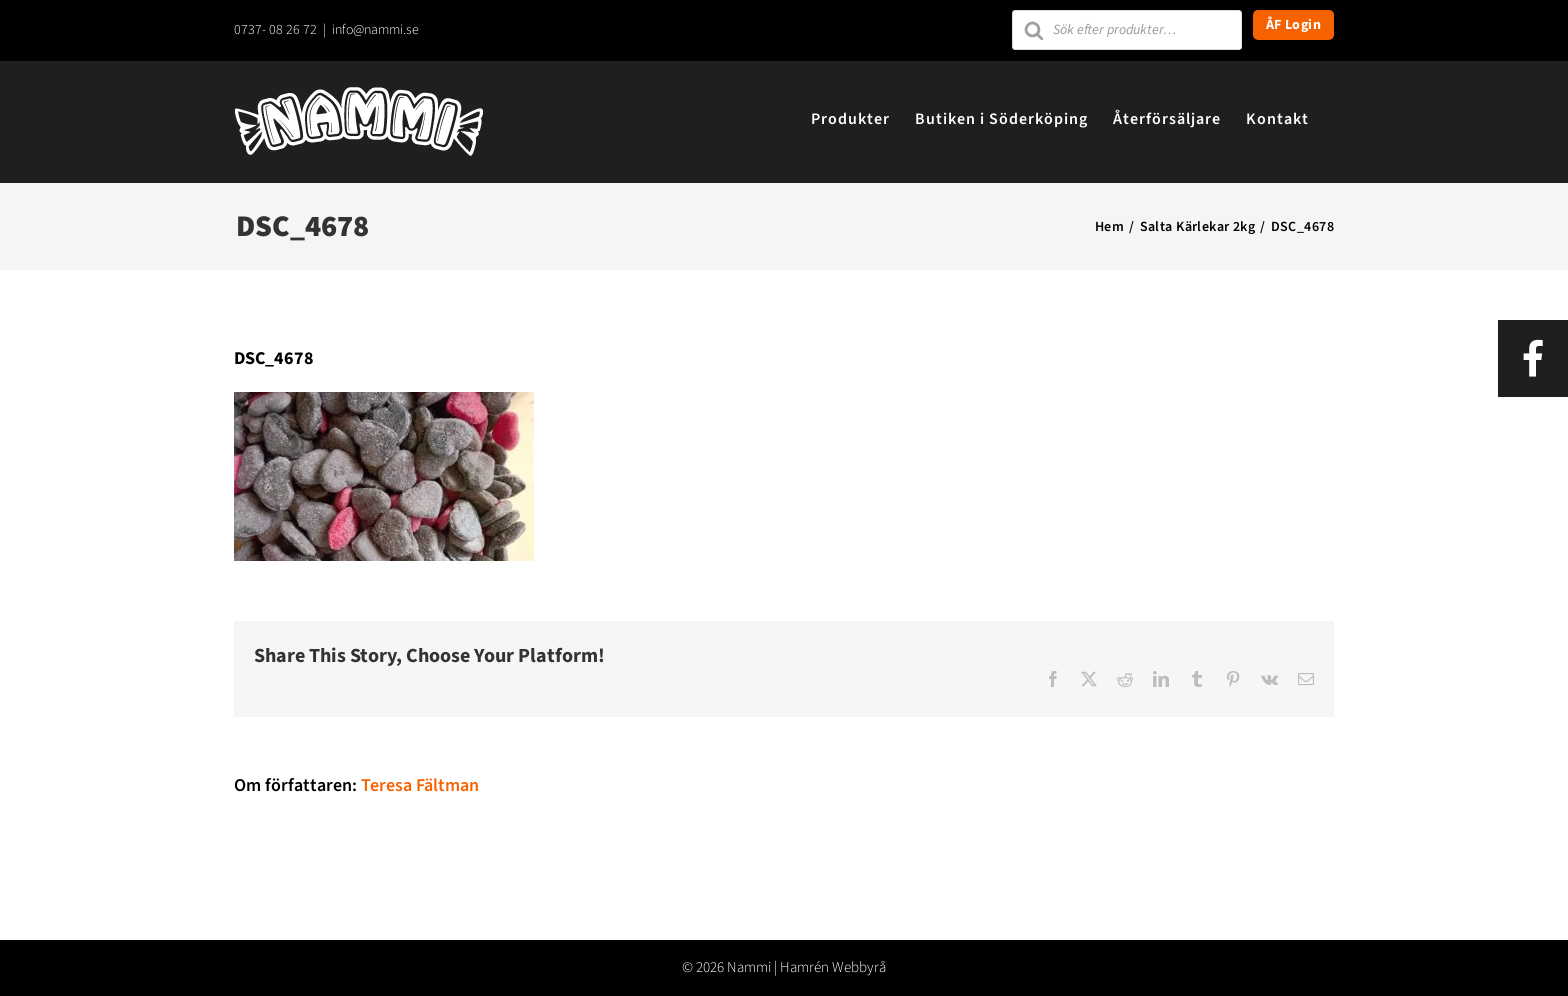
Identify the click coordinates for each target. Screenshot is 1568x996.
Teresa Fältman (420, 785)
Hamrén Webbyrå (833, 967)
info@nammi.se (375, 30)
